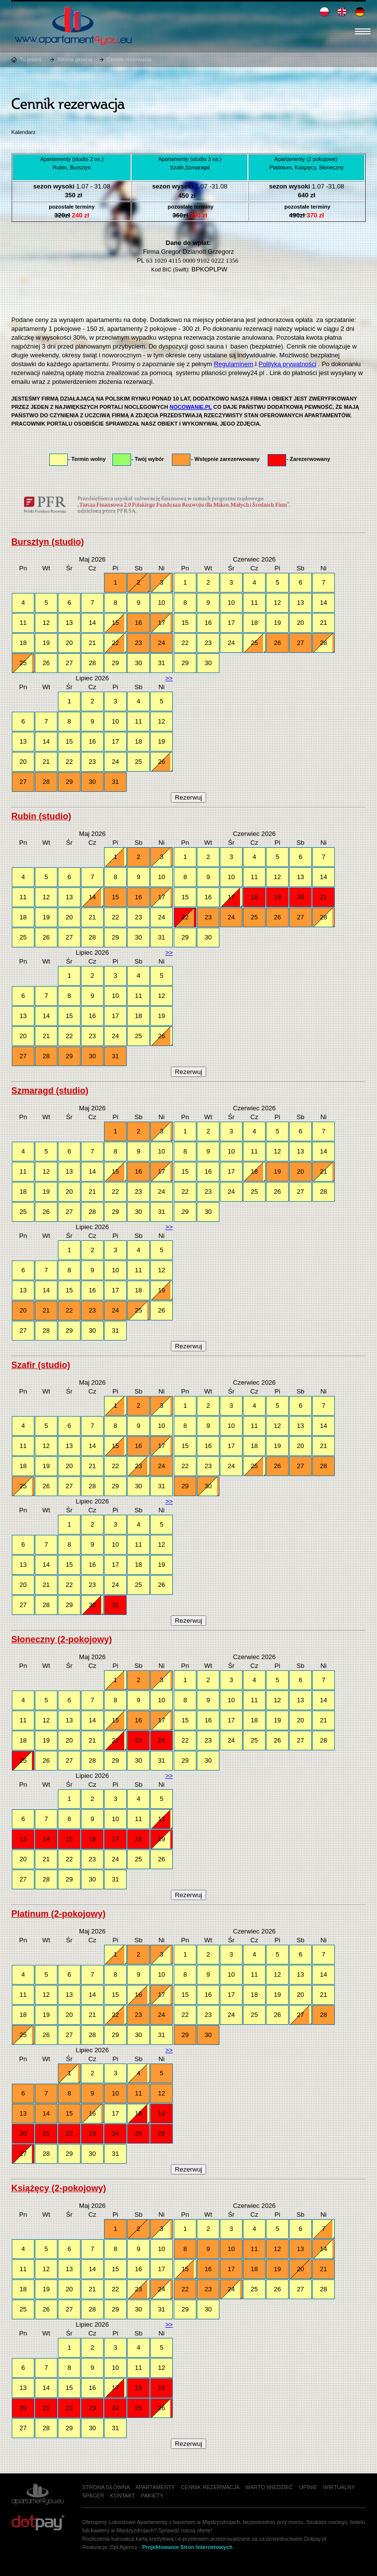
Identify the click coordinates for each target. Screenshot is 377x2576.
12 (46, 622)
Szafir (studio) (40, 1365)
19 (46, 642)
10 (161, 602)
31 (161, 663)
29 (115, 663)
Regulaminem (233, 364)
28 (92, 663)
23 (138, 642)
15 (115, 622)
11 (23, 622)
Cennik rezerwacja (129, 59)
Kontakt (122, 2495)
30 (138, 663)
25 (23, 663)
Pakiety (152, 2495)
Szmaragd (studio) (49, 1091)
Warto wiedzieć (269, 2487)
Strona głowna (74, 59)
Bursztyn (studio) (47, 542)
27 (69, 663)
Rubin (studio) (41, 816)
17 (161, 622)
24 (161, 642)
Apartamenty (155, 2487)
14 (92, 622)
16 (138, 622)
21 (92, 642)
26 (46, 663)
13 (69, 622)
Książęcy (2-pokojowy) (58, 2188)
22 (115, 642)
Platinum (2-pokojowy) (58, 1914)
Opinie (308, 2487)
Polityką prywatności (288, 364)
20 (69, 642)
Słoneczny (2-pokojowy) (61, 1639)
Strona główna (106, 2487)
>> (169, 678)
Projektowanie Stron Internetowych (187, 2547)
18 (23, 642)
